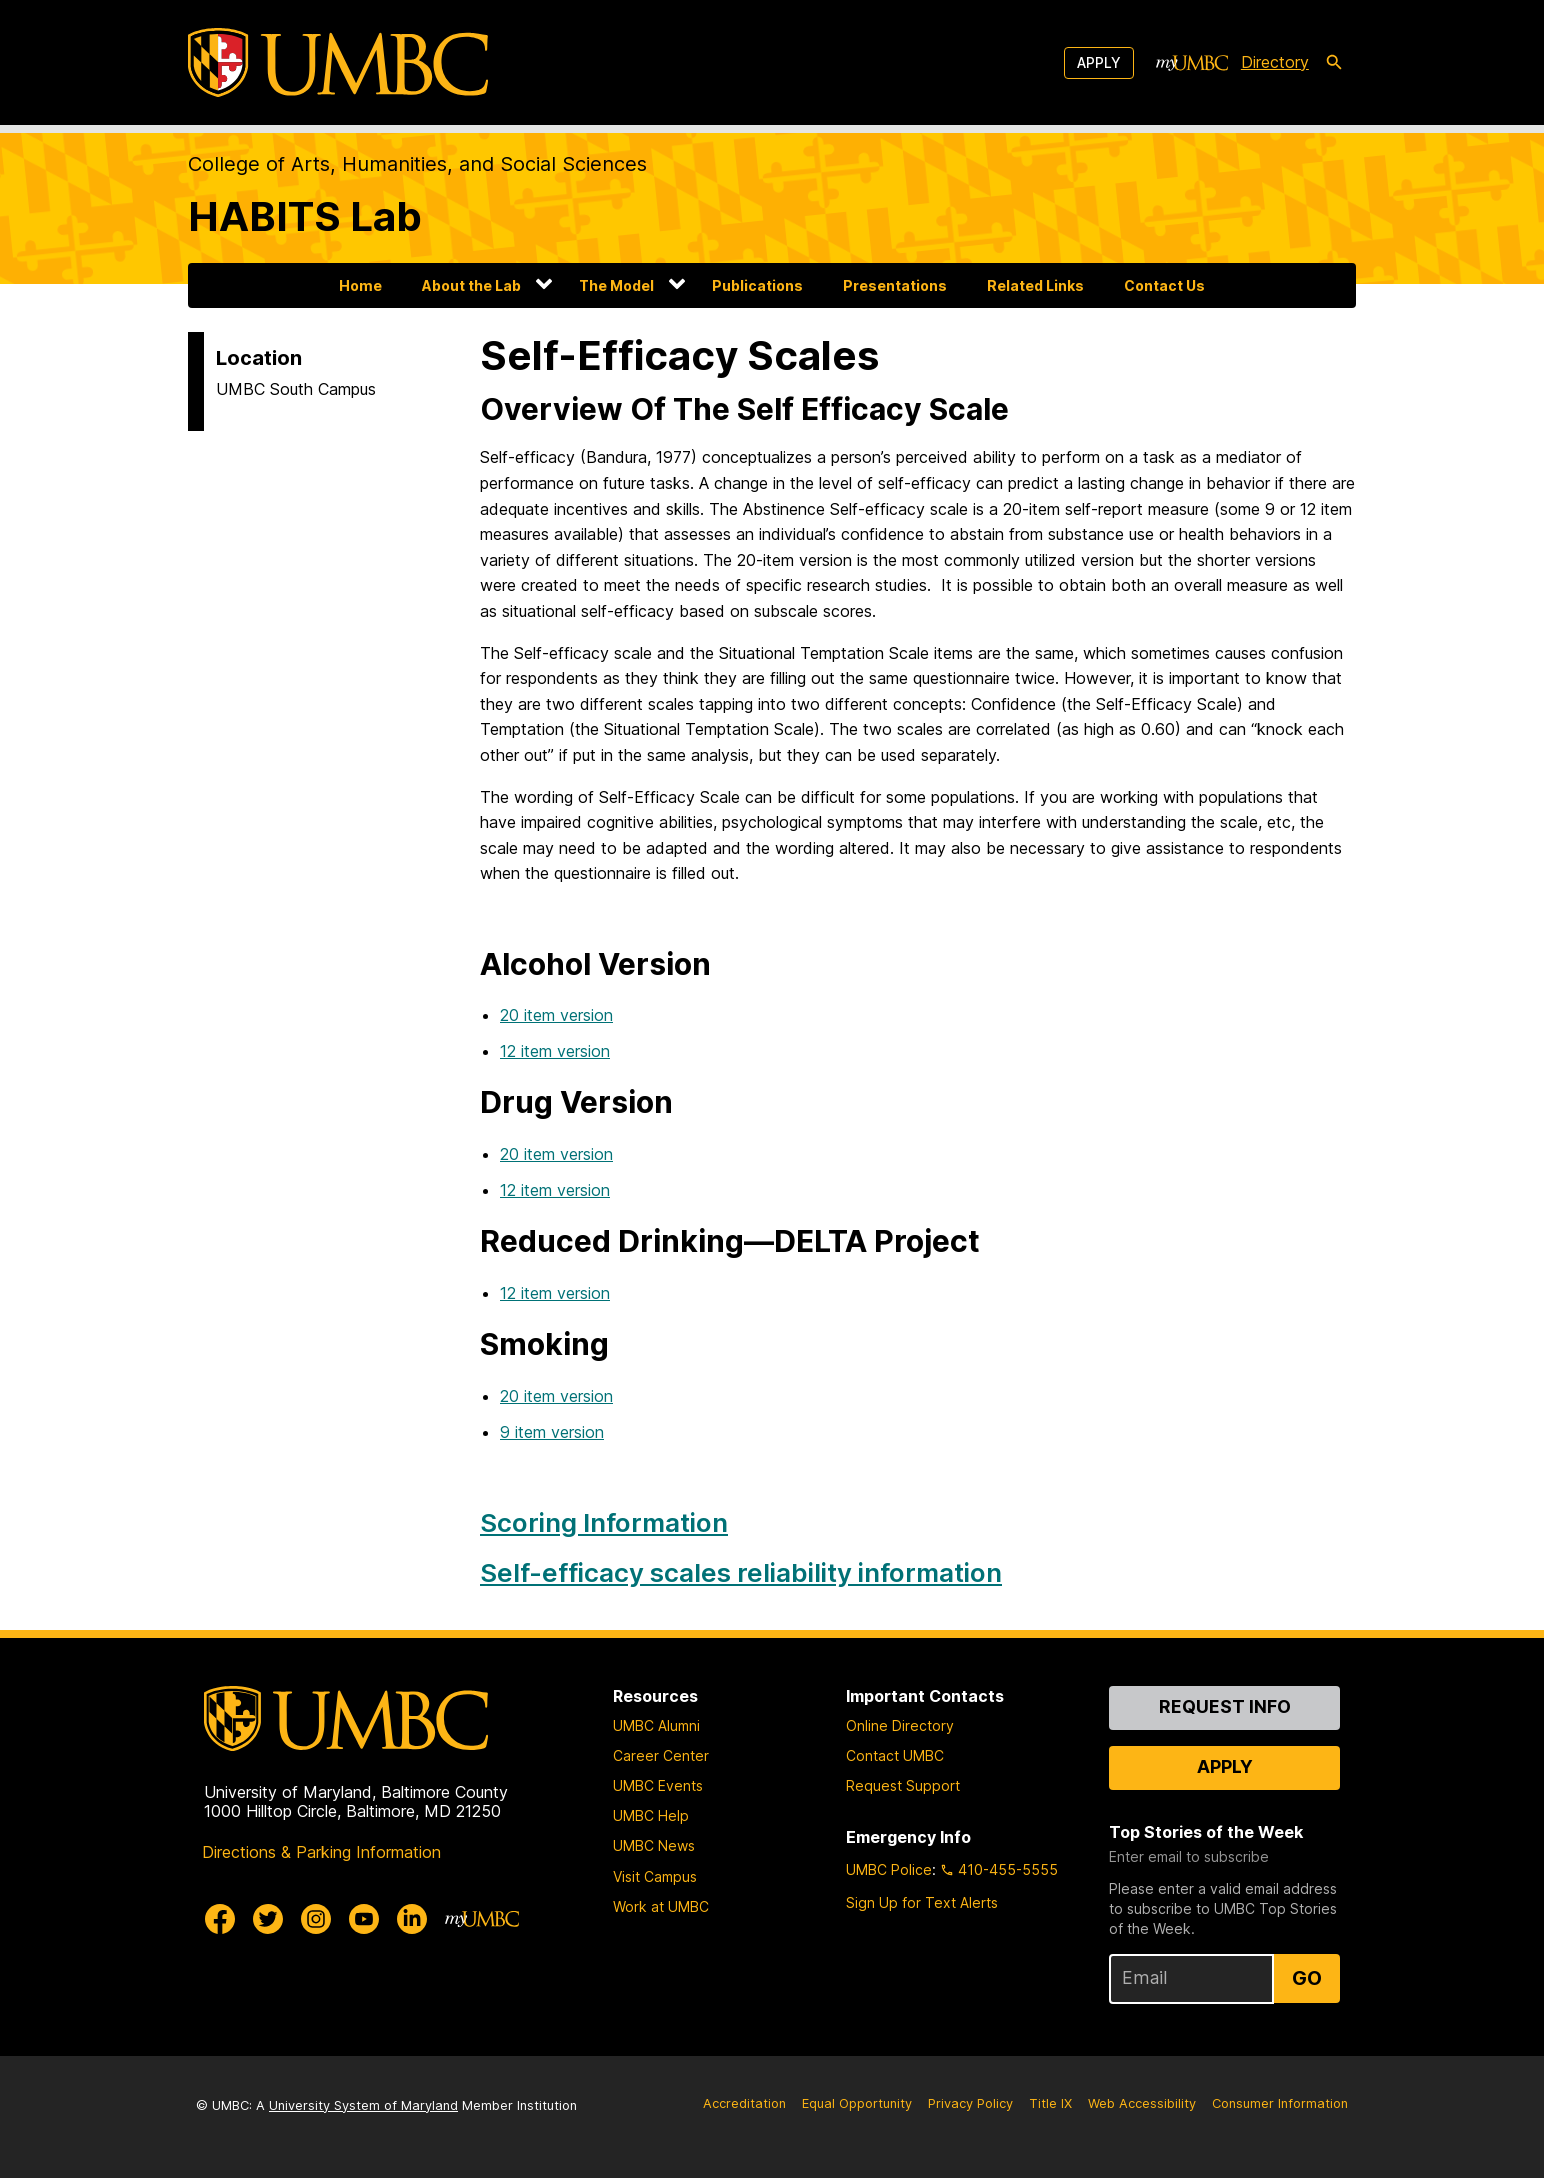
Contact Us (1164, 285)
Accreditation (744, 2103)
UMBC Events (658, 1785)
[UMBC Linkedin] (412, 1919)
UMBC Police (889, 1869)
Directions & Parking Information (321, 1852)
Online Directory (900, 1725)
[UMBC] (338, 62)
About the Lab (471, 285)
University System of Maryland (363, 2105)
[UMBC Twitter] (268, 1919)
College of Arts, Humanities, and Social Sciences (417, 164)
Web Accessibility (1142, 2103)
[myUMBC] (1192, 63)
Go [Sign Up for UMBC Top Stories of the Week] (1307, 1978)
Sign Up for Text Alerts (922, 1902)
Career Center (661, 1755)
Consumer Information (1280, 2103)
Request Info (1225, 1706)
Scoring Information (604, 1522)
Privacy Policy (970, 2103)
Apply (1099, 62)
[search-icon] (1334, 63)
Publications (757, 285)
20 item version (556, 1015)
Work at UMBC (661, 1906)
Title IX (1050, 2103)
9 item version (552, 1432)
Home (360, 285)
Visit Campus (655, 1876)
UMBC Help (651, 1815)
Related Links (1035, 285)
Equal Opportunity (857, 2103)
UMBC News (654, 1845)
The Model (616, 285)
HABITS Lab (305, 216)
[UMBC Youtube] (364, 1919)
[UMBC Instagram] (316, 1919)
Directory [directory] (1275, 62)
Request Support (903, 1785)
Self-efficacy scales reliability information (741, 1572)
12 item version (555, 1051)
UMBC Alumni (656, 1725)
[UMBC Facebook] (220, 1919)
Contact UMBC (895, 1755)
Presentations (895, 285)
